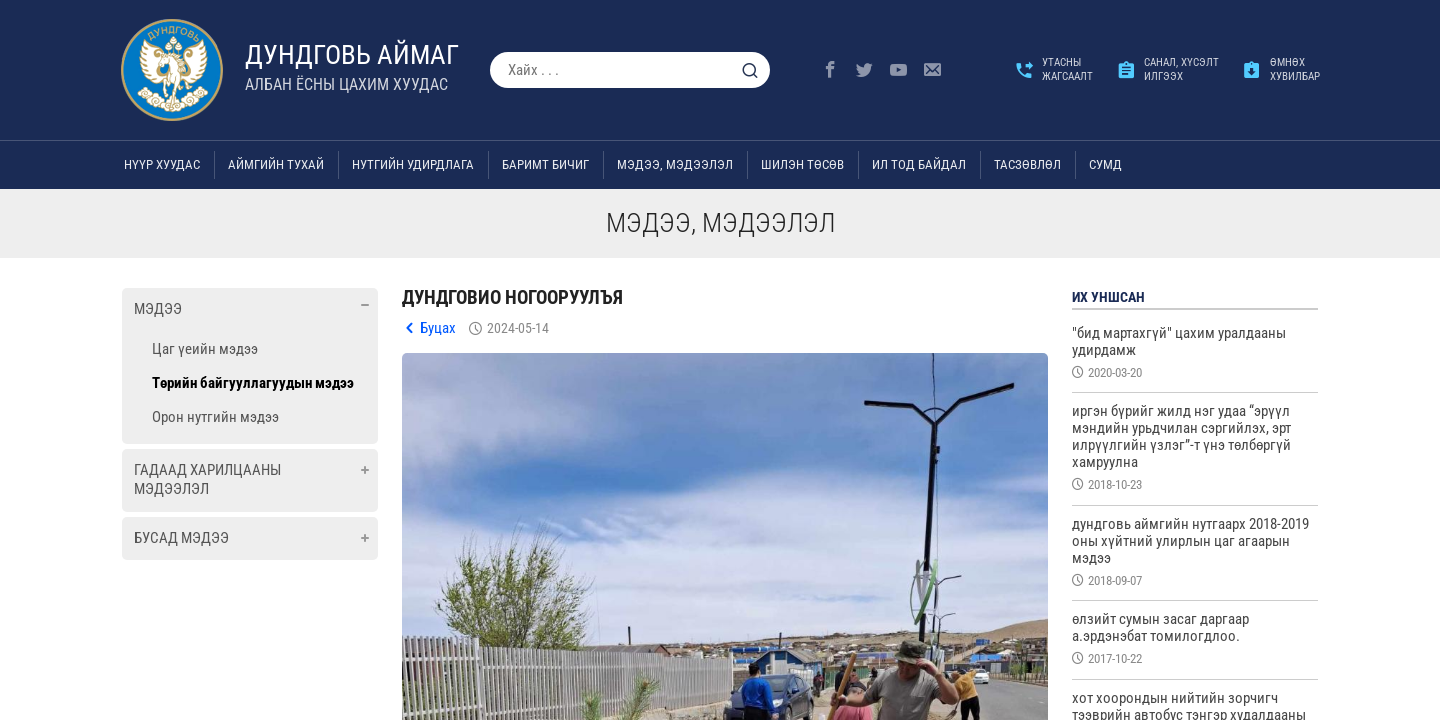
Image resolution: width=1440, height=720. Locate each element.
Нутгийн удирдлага (413, 164)
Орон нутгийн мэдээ (215, 417)
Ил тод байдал (919, 164)
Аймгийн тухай (276, 164)
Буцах (438, 328)
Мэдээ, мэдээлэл (675, 164)
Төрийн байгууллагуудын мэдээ (253, 383)
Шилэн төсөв (802, 164)
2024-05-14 (518, 328)
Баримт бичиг (545, 164)
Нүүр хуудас (162, 164)
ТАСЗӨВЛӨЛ (1027, 164)
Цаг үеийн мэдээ (205, 349)
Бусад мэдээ (181, 538)
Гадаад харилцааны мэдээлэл (207, 480)
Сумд (1105, 164)
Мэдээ (158, 309)
